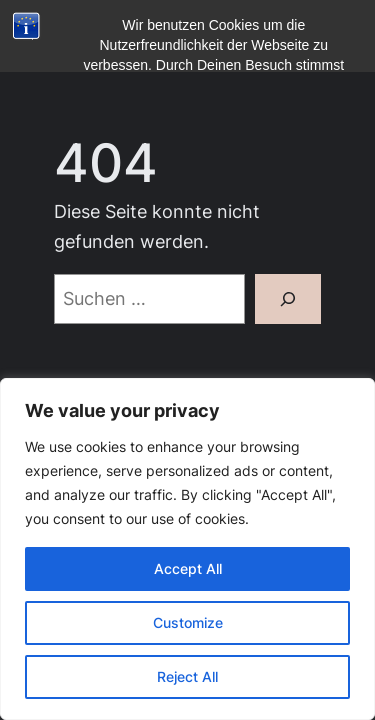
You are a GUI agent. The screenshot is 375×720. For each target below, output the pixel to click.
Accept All (188, 568)
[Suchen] (288, 299)
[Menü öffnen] (66, 63)
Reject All (187, 676)
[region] (187, 549)
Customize (188, 622)
